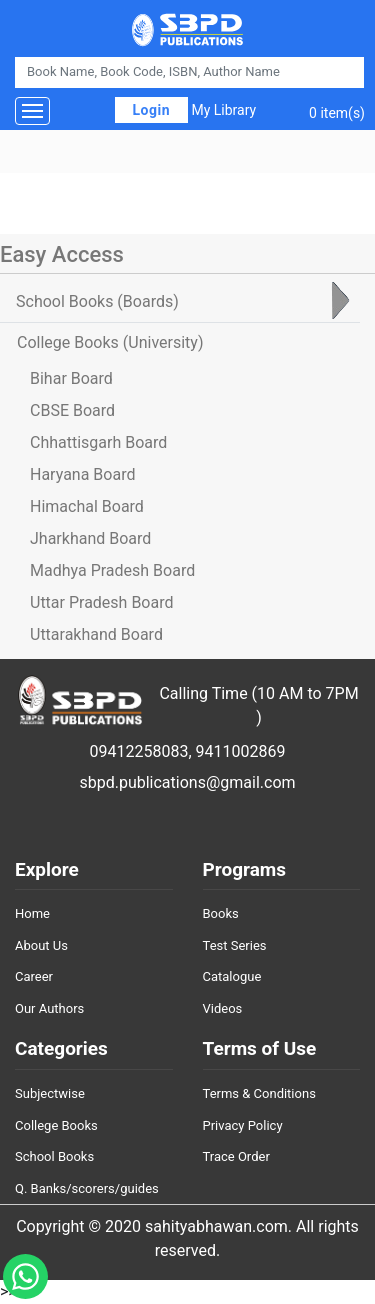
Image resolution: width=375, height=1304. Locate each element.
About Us (41, 945)
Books (221, 913)
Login (152, 110)
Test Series (235, 945)
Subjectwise (50, 1093)
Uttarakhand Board (96, 634)
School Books (54, 1156)
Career (34, 976)
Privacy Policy (243, 1125)
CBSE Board (72, 410)
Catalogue (232, 976)
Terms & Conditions (259, 1093)
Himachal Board (87, 506)
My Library (223, 110)
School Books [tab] (97, 301)
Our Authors (49, 1008)
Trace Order (236, 1156)
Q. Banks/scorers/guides (87, 1188)
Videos (223, 1008)
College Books (56, 1125)
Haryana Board (82, 474)
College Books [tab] (110, 342)
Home (32, 913)
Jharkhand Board (90, 538)
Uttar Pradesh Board (101, 602)
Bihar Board (71, 378)
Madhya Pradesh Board (112, 570)
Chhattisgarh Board (98, 442)
